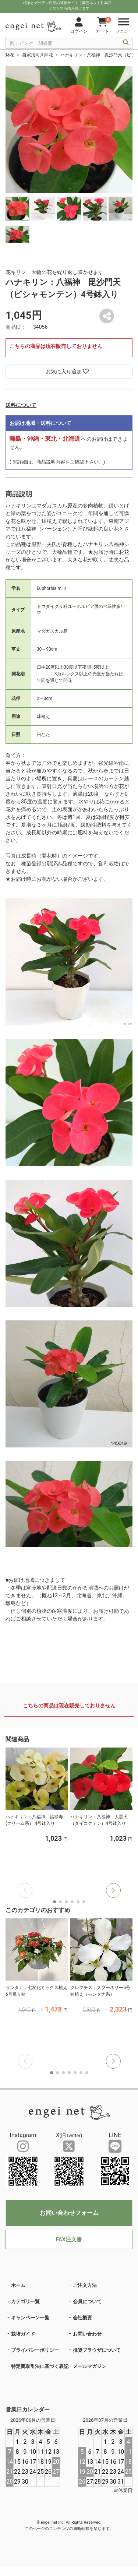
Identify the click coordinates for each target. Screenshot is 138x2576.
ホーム (18, 2285)
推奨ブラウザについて (97, 2350)
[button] (113, 1890)
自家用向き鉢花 (37, 54)
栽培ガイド (23, 2334)
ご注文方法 (85, 2285)
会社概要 (82, 2317)
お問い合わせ (87, 2334)
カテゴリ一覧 (25, 2301)
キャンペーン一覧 (30, 2317)
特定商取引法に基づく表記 (39, 2366)
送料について (21, 405)
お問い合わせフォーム (69, 2212)
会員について (87, 2301)
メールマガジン (89, 2366)
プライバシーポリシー (35, 2350)
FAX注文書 (69, 2239)
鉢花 (10, 54)
